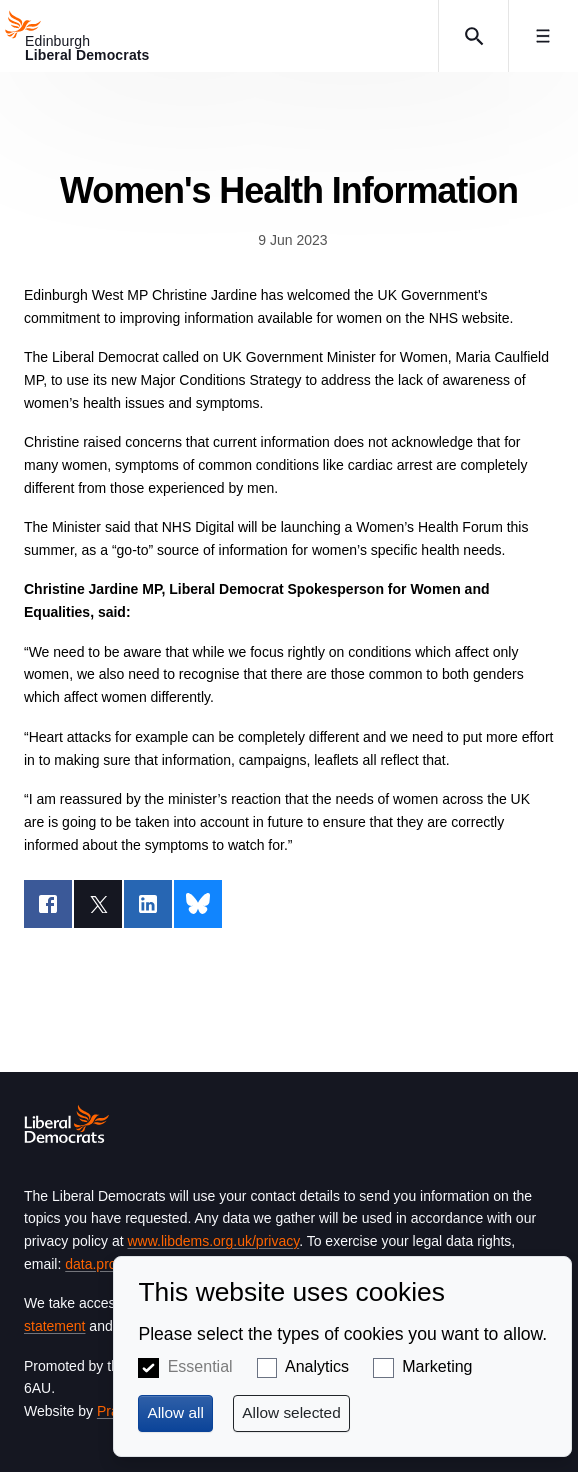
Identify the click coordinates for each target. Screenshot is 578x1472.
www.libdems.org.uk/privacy (213, 1241)
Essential (200, 1366)
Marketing (437, 1366)
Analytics (317, 1366)
